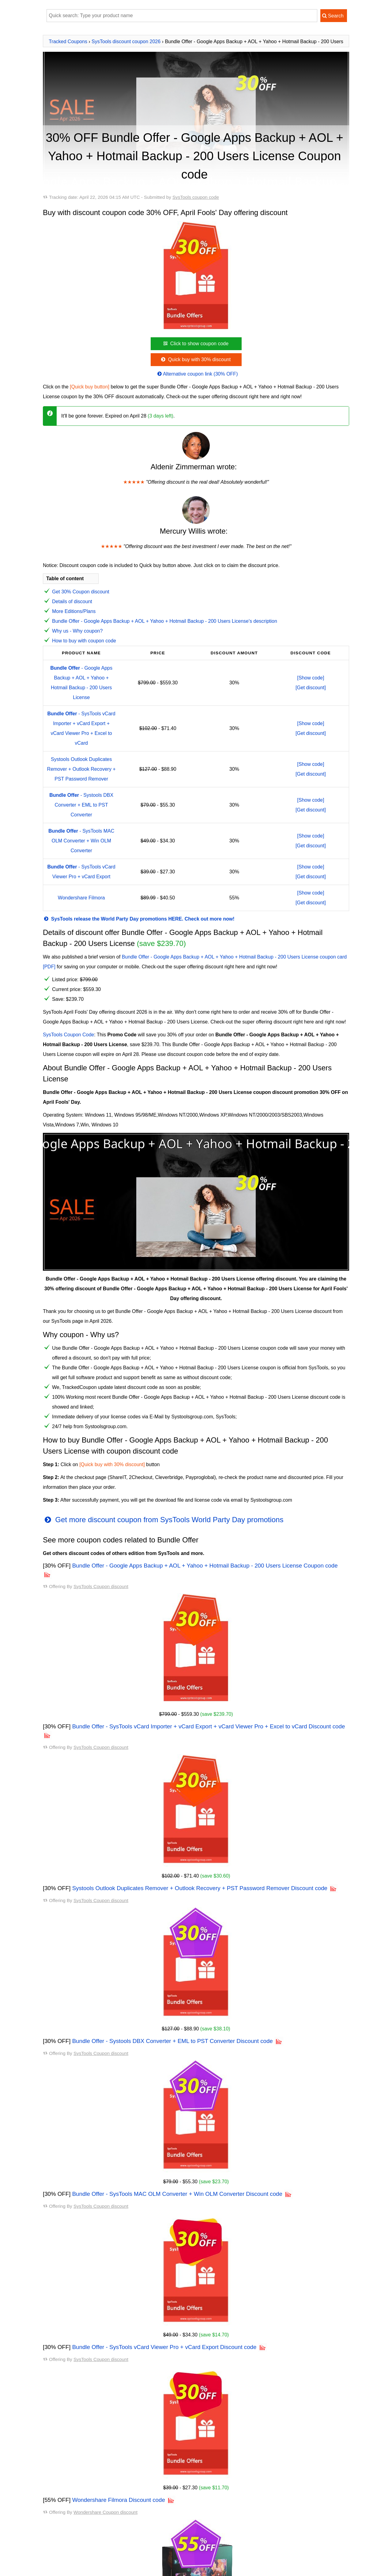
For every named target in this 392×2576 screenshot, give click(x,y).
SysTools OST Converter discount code (85, 2496)
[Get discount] (311, 687)
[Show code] (310, 677)
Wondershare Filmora (81, 897)
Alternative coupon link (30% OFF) (197, 373)
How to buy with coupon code (84, 640)
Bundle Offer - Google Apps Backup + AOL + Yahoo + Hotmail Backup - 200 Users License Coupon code (205, 1565)
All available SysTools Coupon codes (88, 2452)
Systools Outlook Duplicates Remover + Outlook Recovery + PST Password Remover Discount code (199, 1888)
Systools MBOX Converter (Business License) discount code (109, 2476)
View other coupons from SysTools (84, 2567)
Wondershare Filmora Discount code (118, 2347)
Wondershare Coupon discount (106, 2359)
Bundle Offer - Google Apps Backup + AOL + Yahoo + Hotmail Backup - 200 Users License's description (164, 621)
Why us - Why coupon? (77, 631)
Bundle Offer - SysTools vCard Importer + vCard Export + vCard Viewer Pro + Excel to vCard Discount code (208, 1726)
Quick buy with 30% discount (195, 359)
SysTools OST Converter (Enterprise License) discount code (108, 2525)
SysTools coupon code (195, 197)
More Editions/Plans (74, 611)
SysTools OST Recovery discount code (85, 2545)
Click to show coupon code (195, 343)
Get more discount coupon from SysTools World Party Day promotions (163, 1519)
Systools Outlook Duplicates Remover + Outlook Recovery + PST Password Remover (81, 769)
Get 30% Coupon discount (80, 591)
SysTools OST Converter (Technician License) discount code (108, 2515)
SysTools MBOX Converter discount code (88, 2466)
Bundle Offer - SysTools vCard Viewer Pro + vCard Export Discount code (164, 2245)
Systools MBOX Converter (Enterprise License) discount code (110, 2486)
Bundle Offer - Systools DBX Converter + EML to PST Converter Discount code (172, 2041)
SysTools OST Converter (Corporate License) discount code (108, 2506)
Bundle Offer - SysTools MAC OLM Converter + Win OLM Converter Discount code (177, 2143)
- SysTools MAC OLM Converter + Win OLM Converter (81, 840)
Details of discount (72, 601)
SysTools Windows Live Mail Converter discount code (101, 2535)
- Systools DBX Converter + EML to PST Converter (81, 804)
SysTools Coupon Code (68, 1034)
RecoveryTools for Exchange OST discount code (95, 2555)
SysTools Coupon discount (101, 1586)
